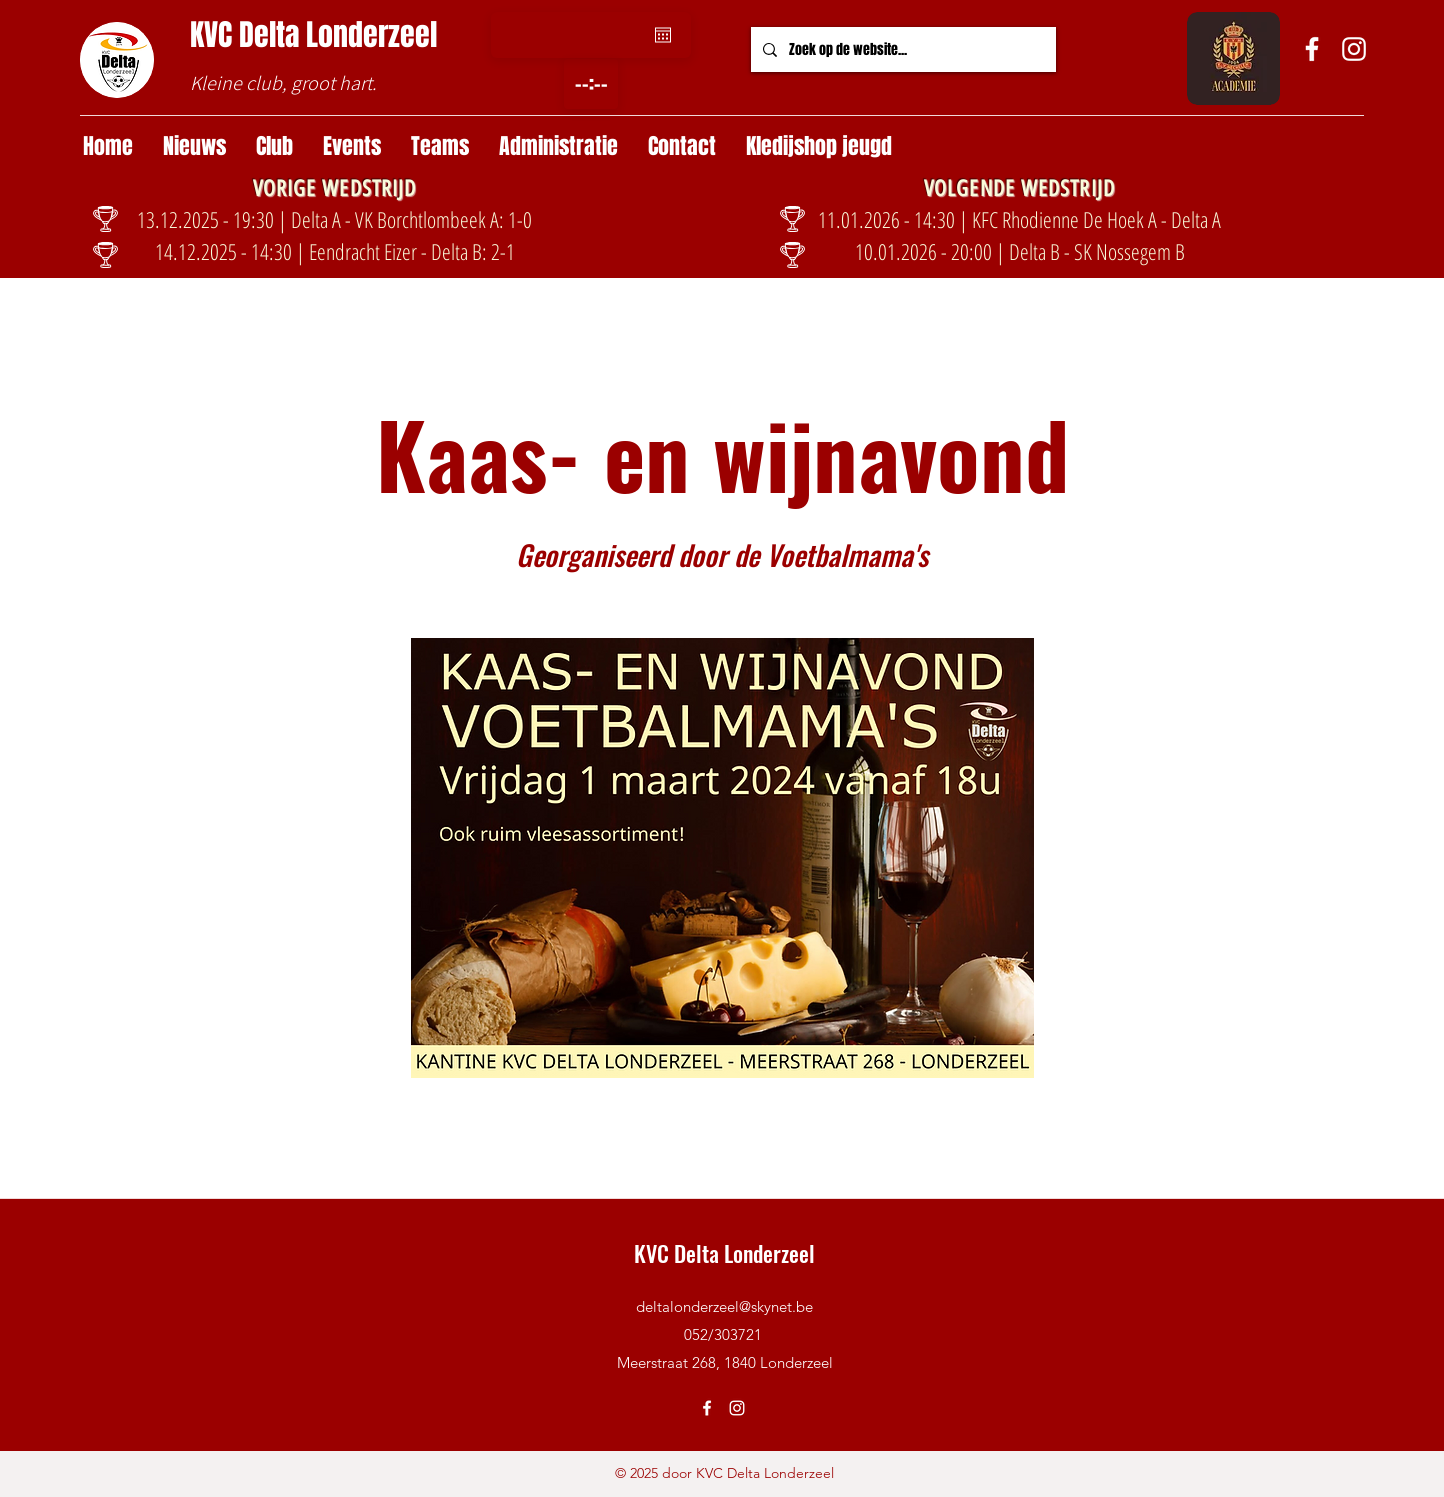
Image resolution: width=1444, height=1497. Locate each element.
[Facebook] (1312, 49)
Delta (272, 35)
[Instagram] (1354, 49)
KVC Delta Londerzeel (724, 1253)
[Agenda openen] (663, 35)
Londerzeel (371, 35)
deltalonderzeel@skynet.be (724, 1306)
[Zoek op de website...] (901, 49)
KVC (214, 35)
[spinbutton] (591, 84)
